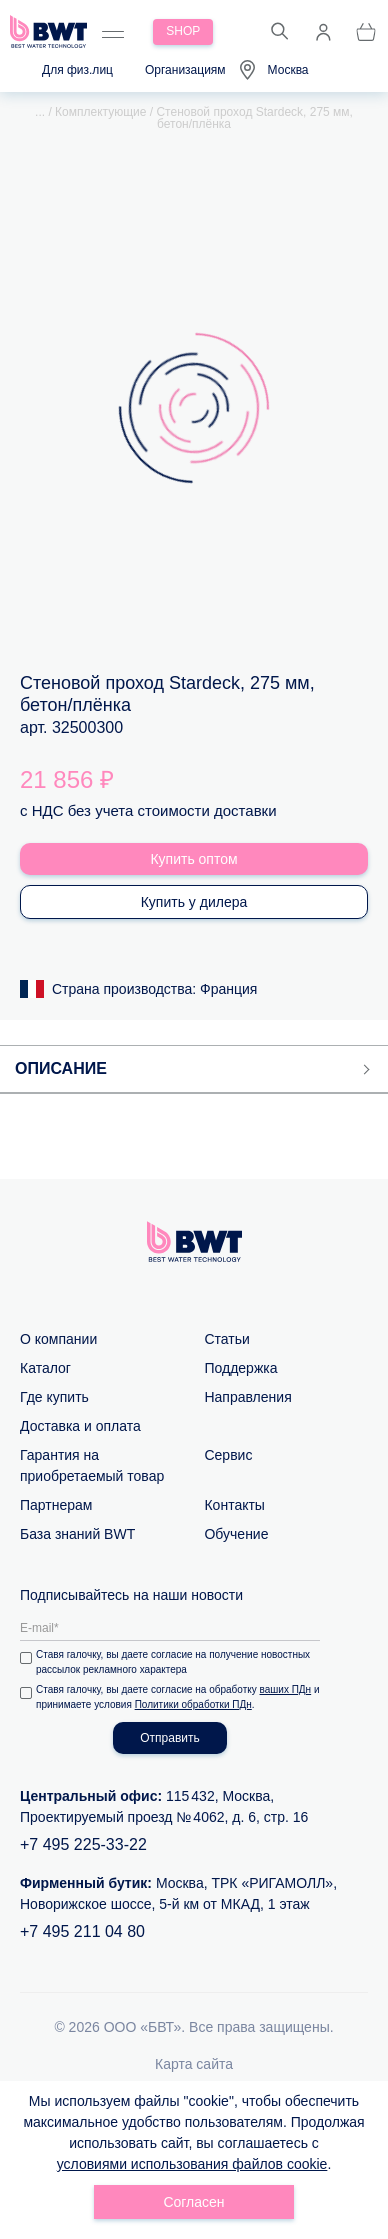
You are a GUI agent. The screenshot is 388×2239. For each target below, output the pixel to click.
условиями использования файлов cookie (192, 2164)
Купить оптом (193, 859)
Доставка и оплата (80, 1426)
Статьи (226, 1339)
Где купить (54, 1397)
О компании (58, 1339)
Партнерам (56, 1505)
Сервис (228, 1455)
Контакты (234, 1505)
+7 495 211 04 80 (82, 1931)
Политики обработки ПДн (193, 1704)
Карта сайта (194, 2064)
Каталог (45, 1368)
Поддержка (240, 1368)
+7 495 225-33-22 (83, 1844)
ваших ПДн (286, 1689)
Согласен (193, 2202)
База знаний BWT (77, 1534)
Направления (247, 1397)
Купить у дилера (194, 902)
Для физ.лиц (77, 70)
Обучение (236, 1534)
